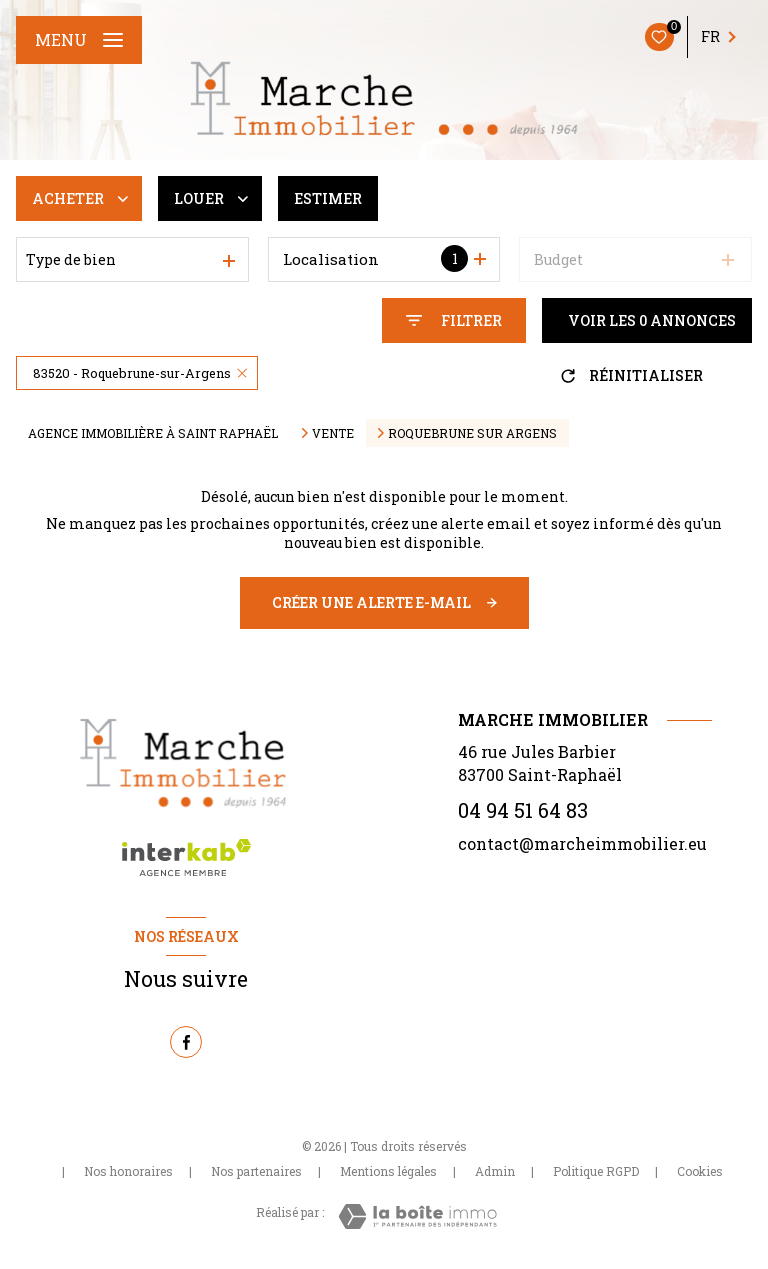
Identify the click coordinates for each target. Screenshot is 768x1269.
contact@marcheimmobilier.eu (582, 843)
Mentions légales (388, 1171)
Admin (495, 1171)
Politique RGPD (596, 1171)
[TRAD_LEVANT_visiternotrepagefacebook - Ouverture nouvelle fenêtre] (186, 1042)
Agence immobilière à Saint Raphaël (153, 433)
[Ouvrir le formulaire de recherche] (454, 320)
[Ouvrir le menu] (79, 40)
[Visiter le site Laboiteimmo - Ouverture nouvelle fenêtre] (417, 1216)
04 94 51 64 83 (523, 810)
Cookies (700, 1172)
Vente (333, 433)
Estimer (328, 198)
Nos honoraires (128, 1171)
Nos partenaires (256, 1171)
